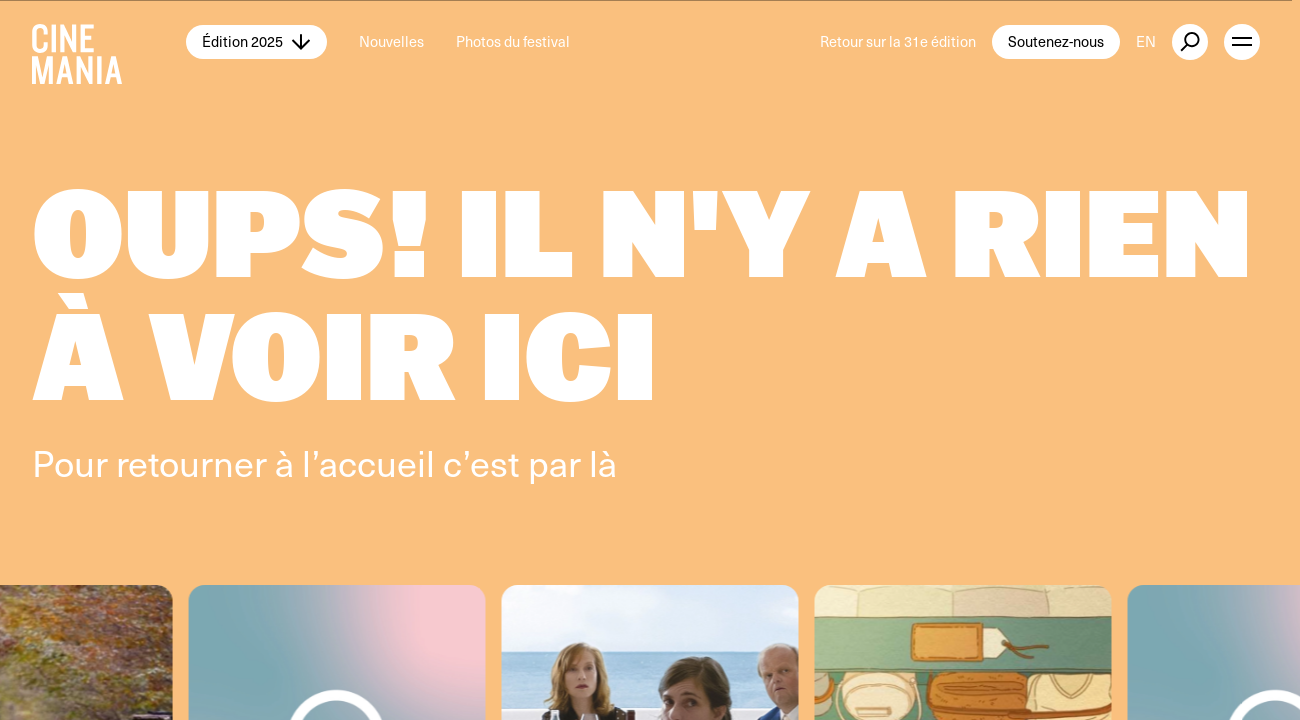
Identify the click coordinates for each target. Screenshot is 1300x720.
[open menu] (1242, 42)
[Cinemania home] (109, 42)
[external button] (1190, 42)
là (603, 462)
